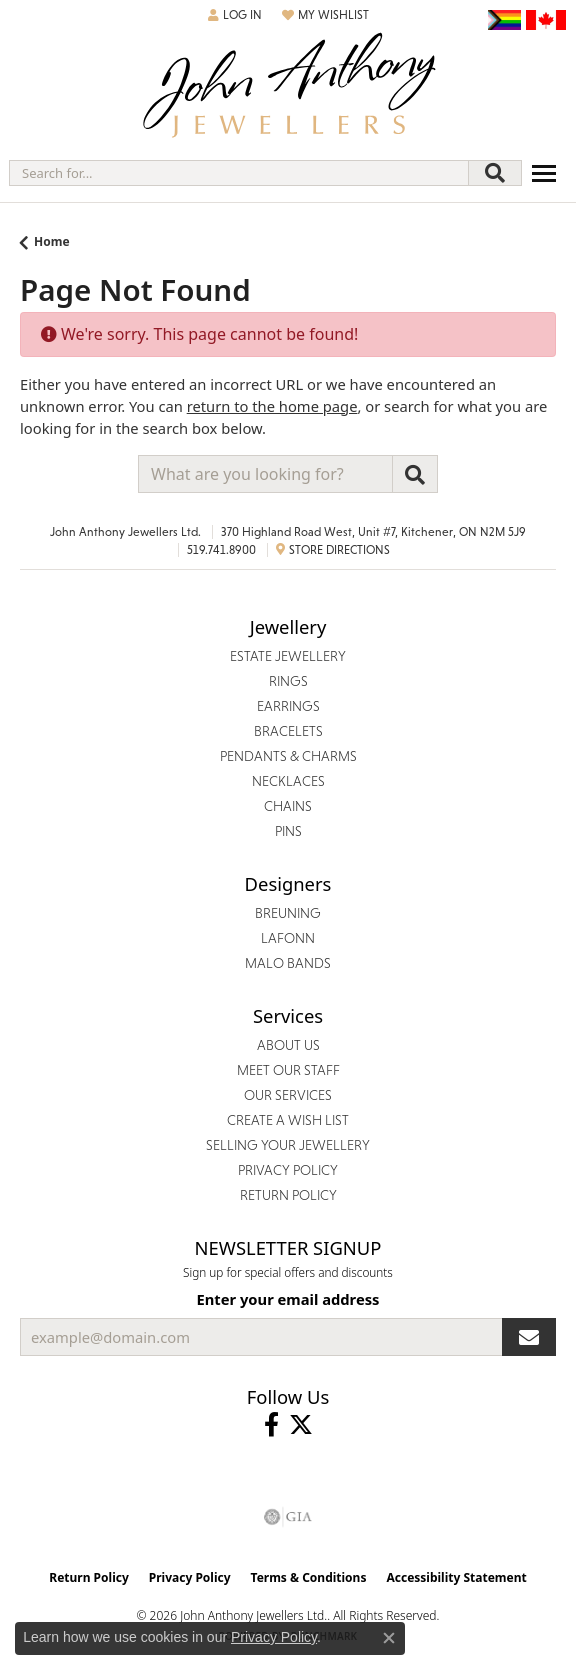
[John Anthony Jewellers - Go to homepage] (288, 87)
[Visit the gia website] (288, 1517)
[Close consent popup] (389, 1638)
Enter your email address (288, 1299)
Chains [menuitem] (288, 806)
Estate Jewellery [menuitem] (288, 656)
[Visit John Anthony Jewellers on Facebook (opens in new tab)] (271, 1425)
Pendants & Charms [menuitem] (288, 756)
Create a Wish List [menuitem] (288, 1120)
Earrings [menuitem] (288, 706)
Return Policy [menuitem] (288, 1195)
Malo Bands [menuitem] (288, 963)
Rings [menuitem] (288, 681)
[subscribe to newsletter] (529, 1337)
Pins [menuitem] (288, 831)
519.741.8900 (221, 550)
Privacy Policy (190, 1577)
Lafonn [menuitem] (288, 938)
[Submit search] (495, 173)
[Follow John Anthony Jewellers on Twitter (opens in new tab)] (301, 1425)
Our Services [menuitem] (288, 1095)
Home (52, 241)
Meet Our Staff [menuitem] (288, 1070)
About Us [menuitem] (288, 1045)
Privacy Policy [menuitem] (288, 1170)
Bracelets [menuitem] (288, 731)
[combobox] (239, 173)
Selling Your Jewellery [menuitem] (288, 1145)
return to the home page (272, 406)
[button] (235, 15)
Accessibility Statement (456, 1577)
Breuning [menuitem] (288, 913)
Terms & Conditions (309, 1577)
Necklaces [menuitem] (288, 781)
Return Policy (89, 1577)
